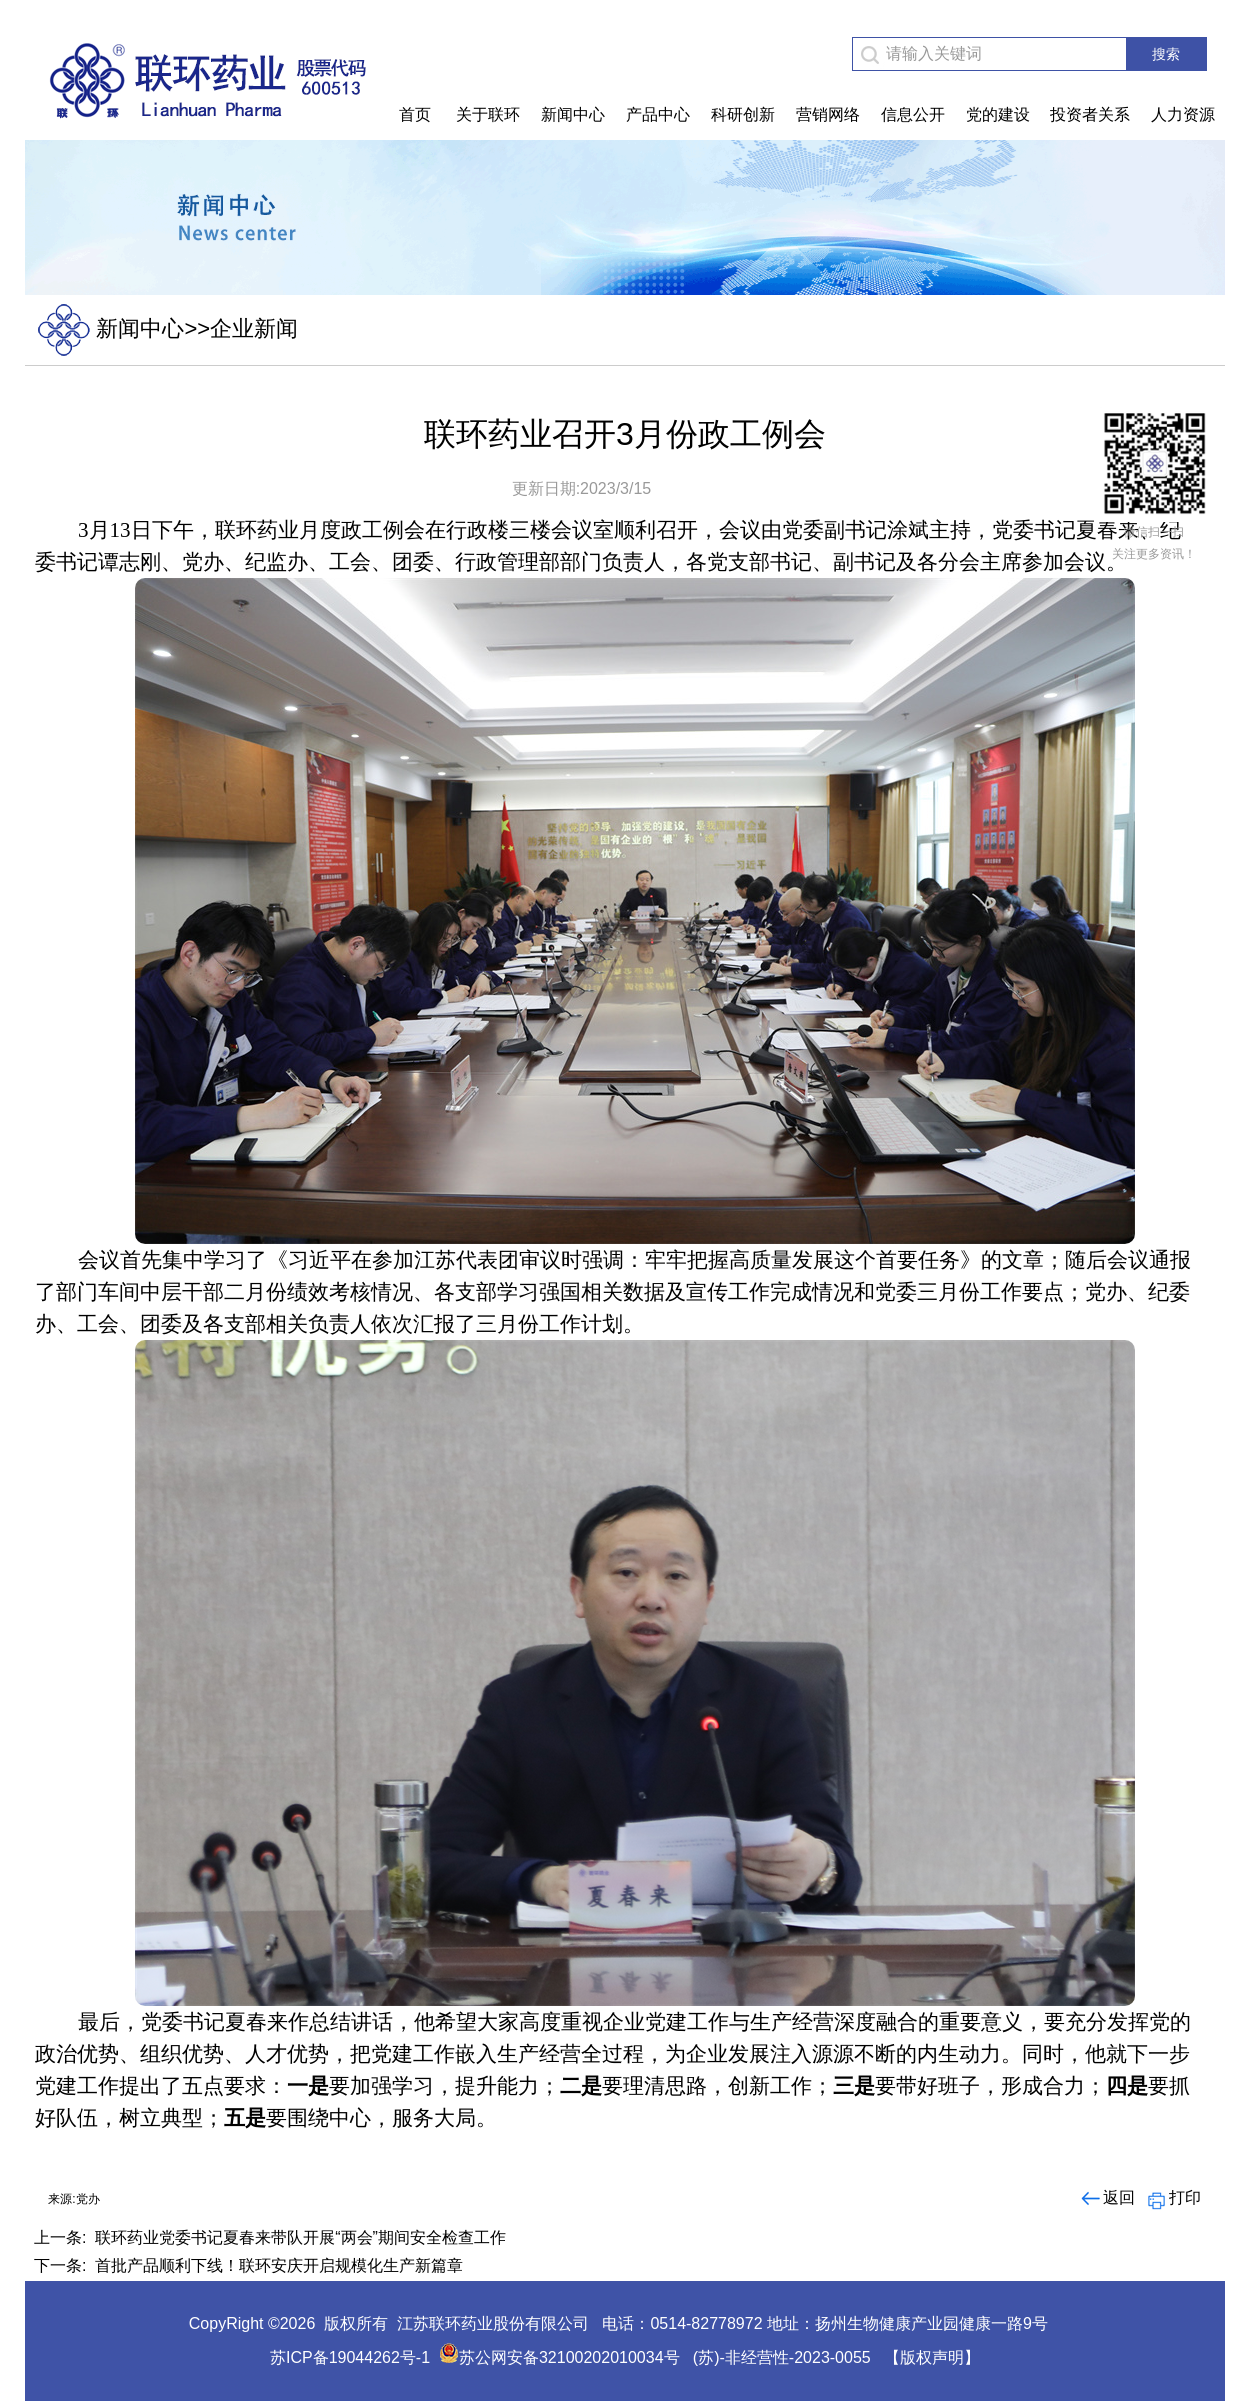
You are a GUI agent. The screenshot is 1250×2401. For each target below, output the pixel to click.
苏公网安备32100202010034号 (559, 2357)
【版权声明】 (932, 2357)
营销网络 (828, 114)
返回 (1106, 2197)
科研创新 (743, 114)
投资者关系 (1090, 114)
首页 (415, 114)
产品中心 (658, 114)
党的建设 (998, 114)
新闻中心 (573, 114)
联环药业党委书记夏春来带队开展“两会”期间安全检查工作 (300, 2237)
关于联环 (488, 114)
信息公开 (913, 114)
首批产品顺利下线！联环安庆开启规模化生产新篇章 (279, 2265)
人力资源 (1183, 114)
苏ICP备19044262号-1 (350, 2357)
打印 (1172, 2197)
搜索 (1166, 54)
